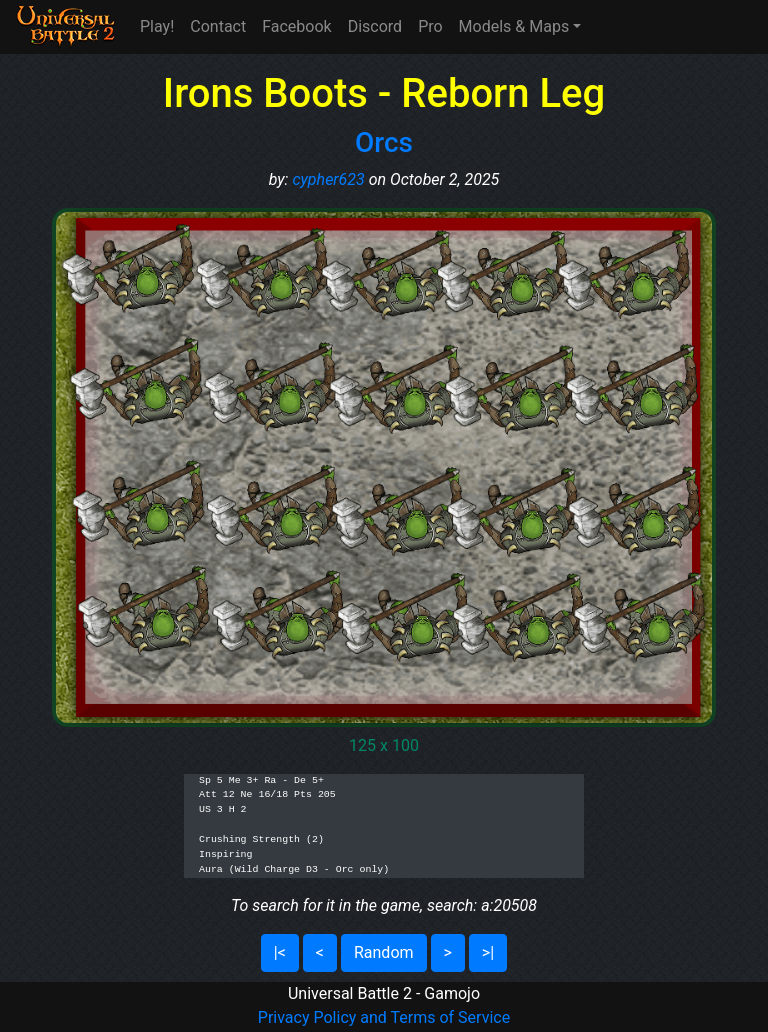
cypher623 (328, 179)
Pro (430, 26)
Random (384, 952)
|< (280, 952)
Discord (375, 26)
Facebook (296, 26)
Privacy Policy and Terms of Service (384, 1017)
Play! (157, 26)
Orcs (384, 142)
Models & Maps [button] (514, 26)
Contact (218, 26)
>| (488, 952)
